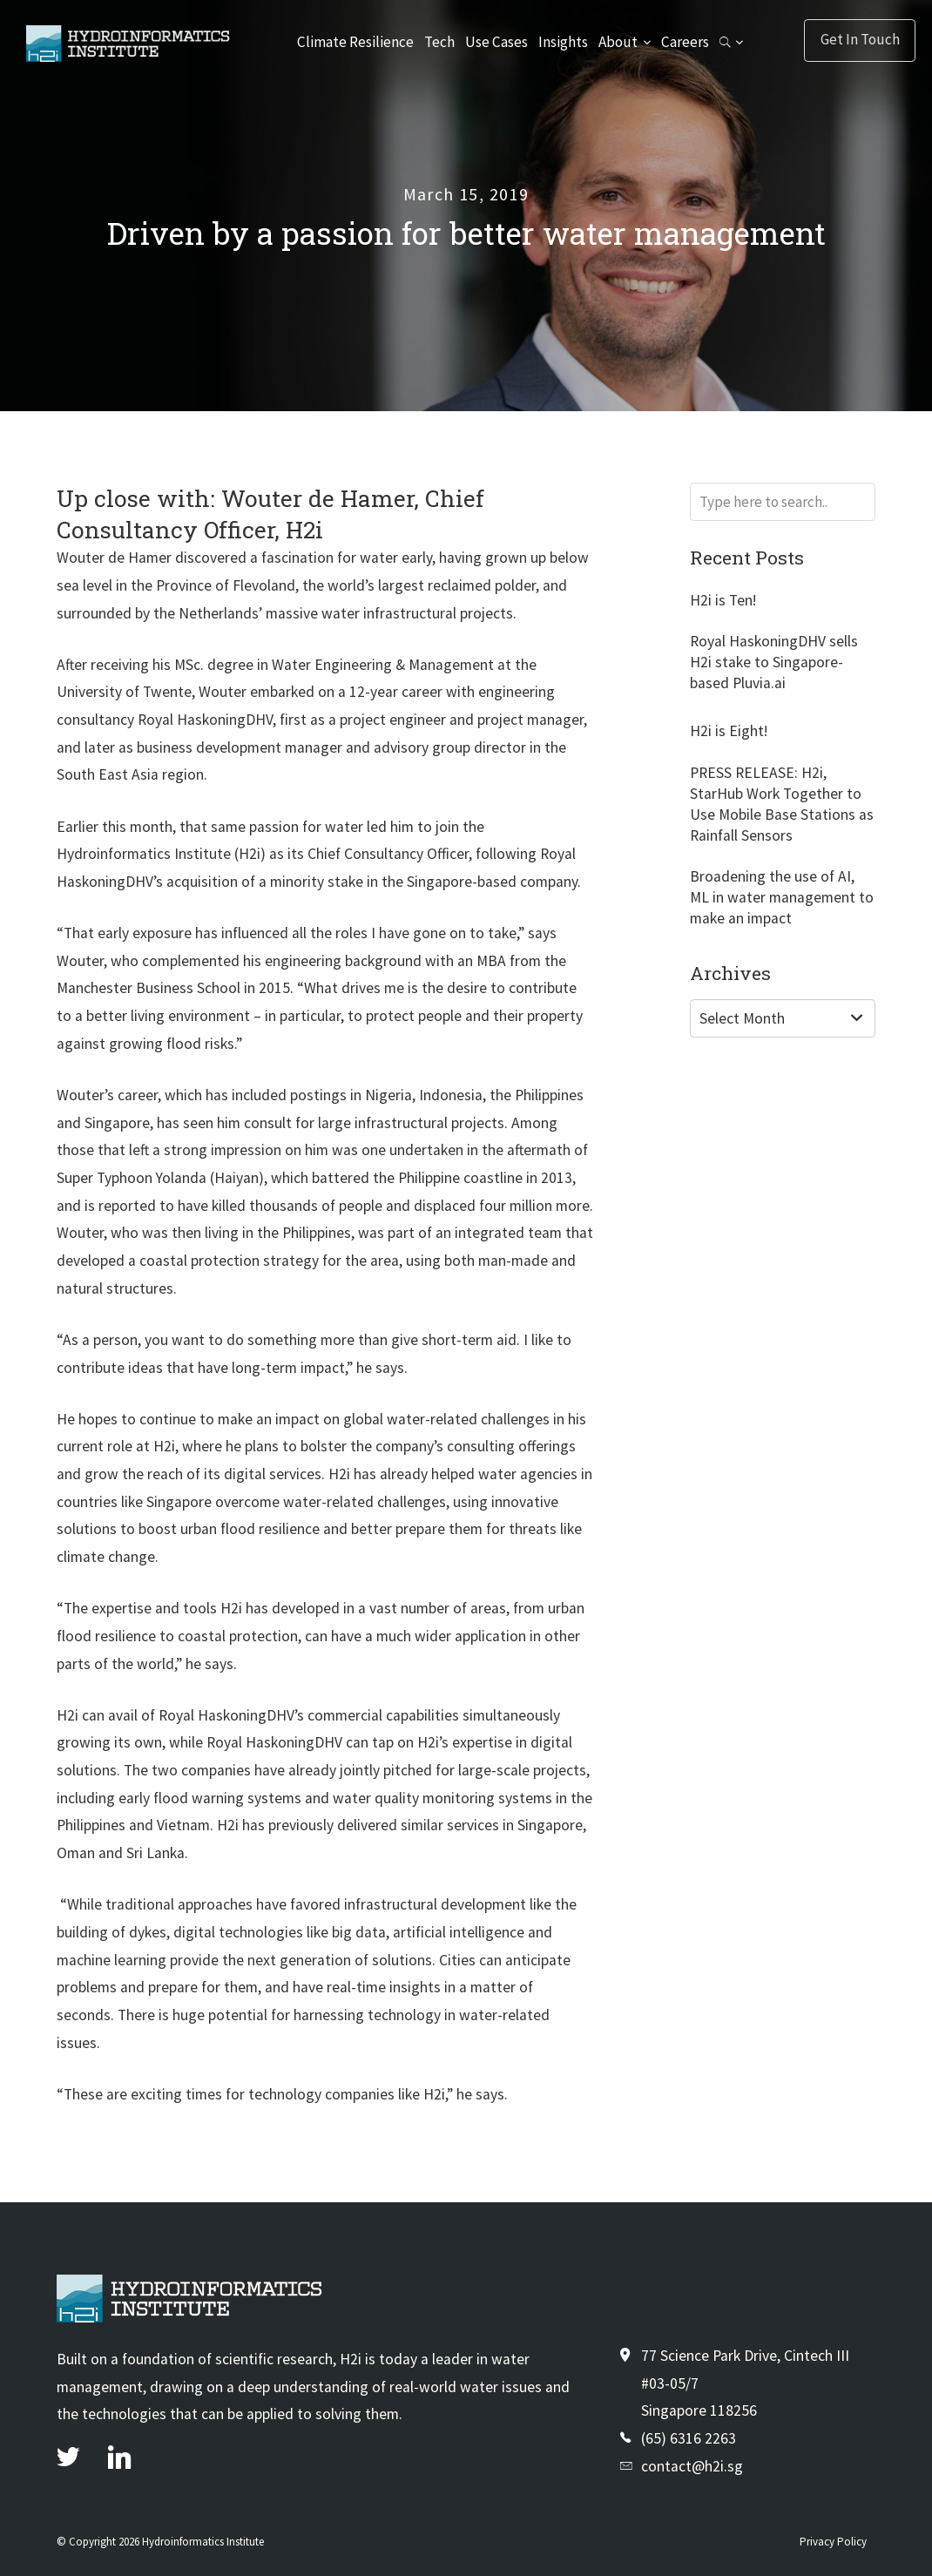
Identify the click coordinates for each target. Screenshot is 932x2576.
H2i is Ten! (723, 600)
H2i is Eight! (728, 730)
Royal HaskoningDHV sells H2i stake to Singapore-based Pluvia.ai (774, 662)
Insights (563, 42)
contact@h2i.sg (692, 2466)
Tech (440, 42)
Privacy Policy (833, 2541)
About (617, 42)
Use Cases (497, 42)
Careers (682, 42)
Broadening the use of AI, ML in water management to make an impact (782, 897)
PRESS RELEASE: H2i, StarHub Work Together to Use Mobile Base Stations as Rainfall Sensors (782, 804)
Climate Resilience (357, 42)
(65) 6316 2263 (688, 2438)
